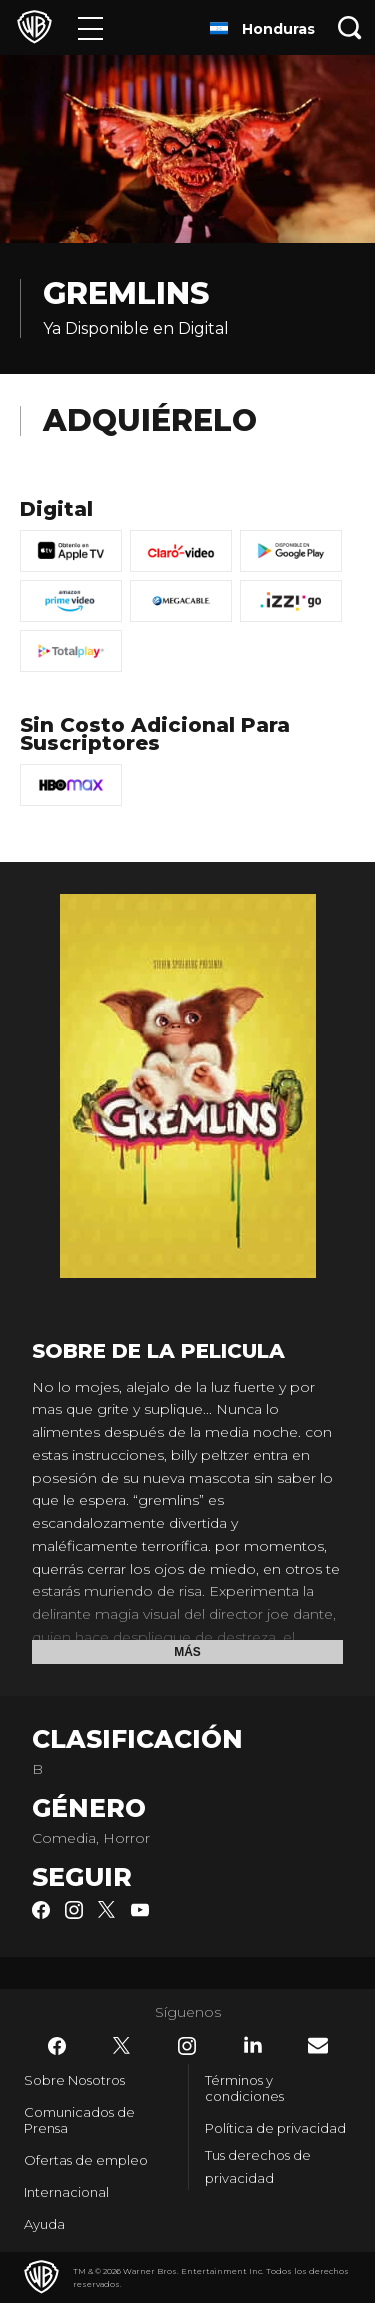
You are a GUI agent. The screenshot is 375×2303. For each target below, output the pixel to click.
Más (187, 1652)
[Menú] (90, 27)
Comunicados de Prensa (79, 2120)
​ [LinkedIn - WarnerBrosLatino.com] (253, 2045)
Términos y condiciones (244, 2088)
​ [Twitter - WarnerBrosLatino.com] (122, 2046)
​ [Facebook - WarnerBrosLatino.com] (57, 2046)
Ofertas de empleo (86, 2160)
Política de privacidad (275, 2128)
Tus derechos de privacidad (258, 2166)
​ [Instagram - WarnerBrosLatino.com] (187, 2046)
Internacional (66, 2192)
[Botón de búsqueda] (350, 27)
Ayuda (44, 2224)
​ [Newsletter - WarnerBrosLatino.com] (318, 2045)
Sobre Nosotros (74, 2080)
